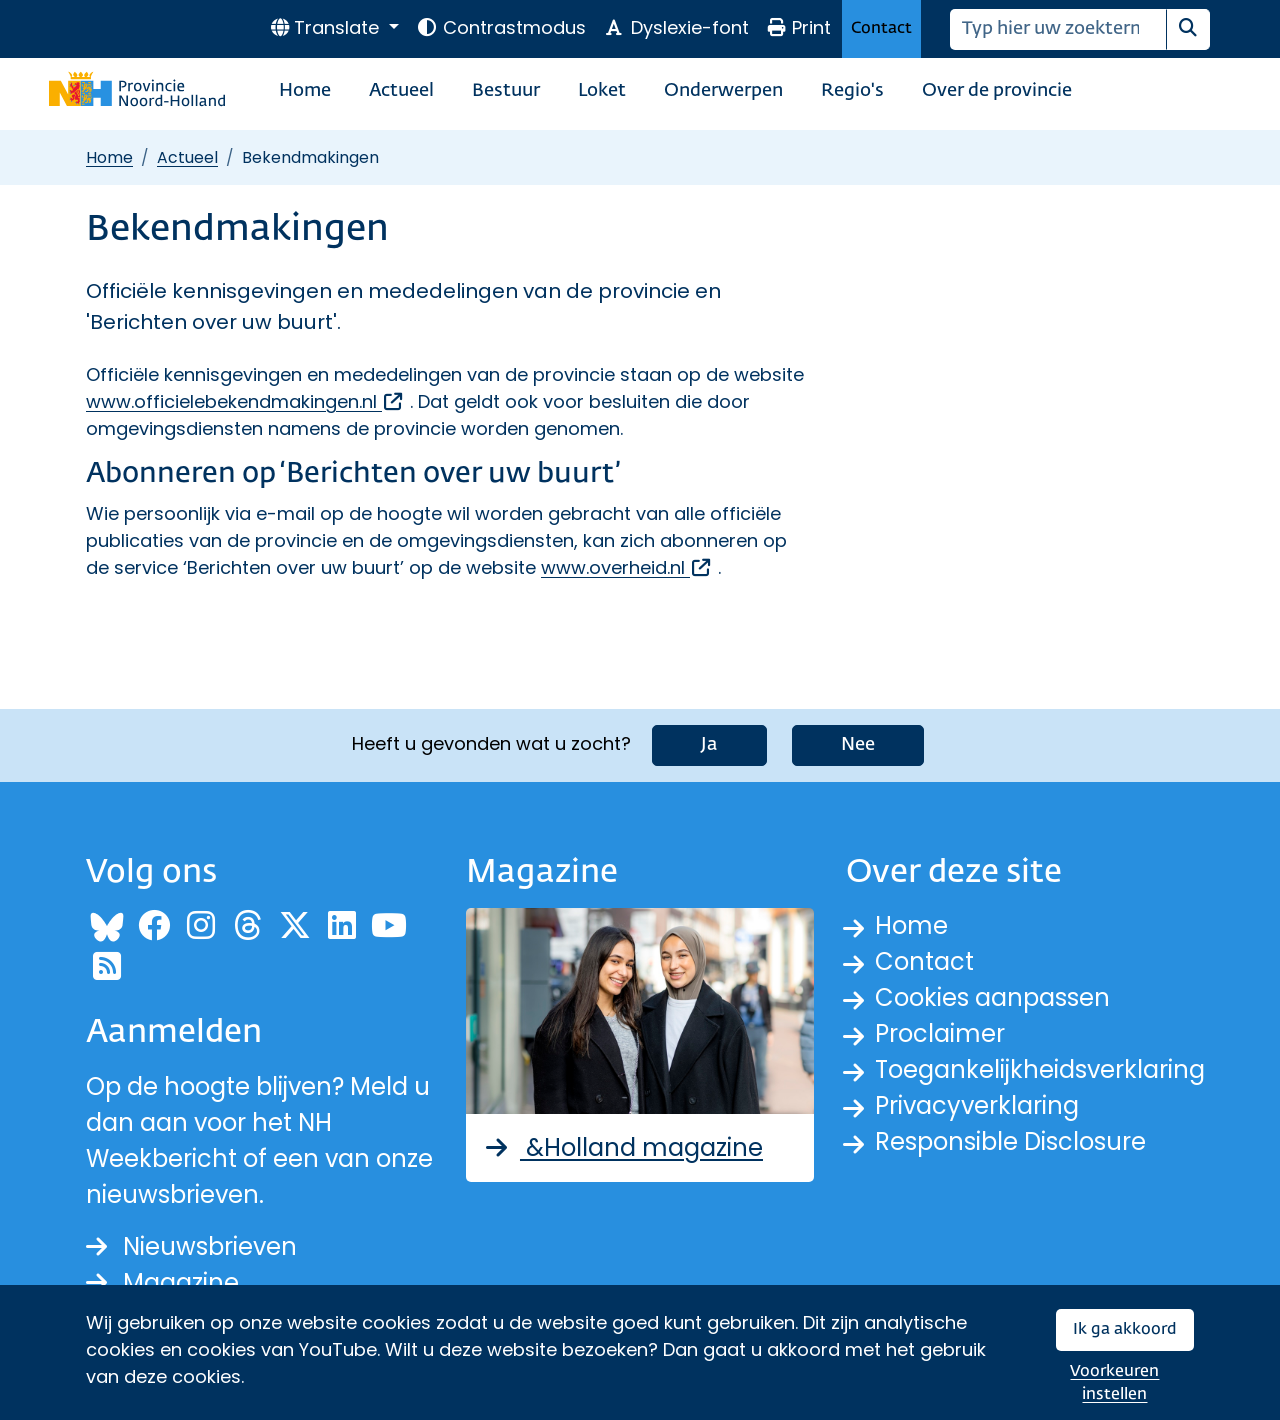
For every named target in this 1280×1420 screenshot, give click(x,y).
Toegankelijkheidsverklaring (1040, 1069)
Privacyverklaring (977, 1105)
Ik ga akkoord (1125, 1329)
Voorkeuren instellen (1114, 1383)
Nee (858, 745)
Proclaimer (940, 1033)
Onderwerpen (723, 91)
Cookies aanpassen (992, 997)
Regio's (852, 91)
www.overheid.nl (627, 567)
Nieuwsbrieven (191, 1246)
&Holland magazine (622, 1147)
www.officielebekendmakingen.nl (245, 401)
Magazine (162, 1282)
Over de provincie (997, 91)
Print (799, 27)
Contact (881, 28)
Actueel (401, 91)
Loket (602, 91)
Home (305, 91)
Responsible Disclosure (1010, 1141)
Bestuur (506, 91)
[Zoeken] (1058, 29)
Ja (709, 745)
